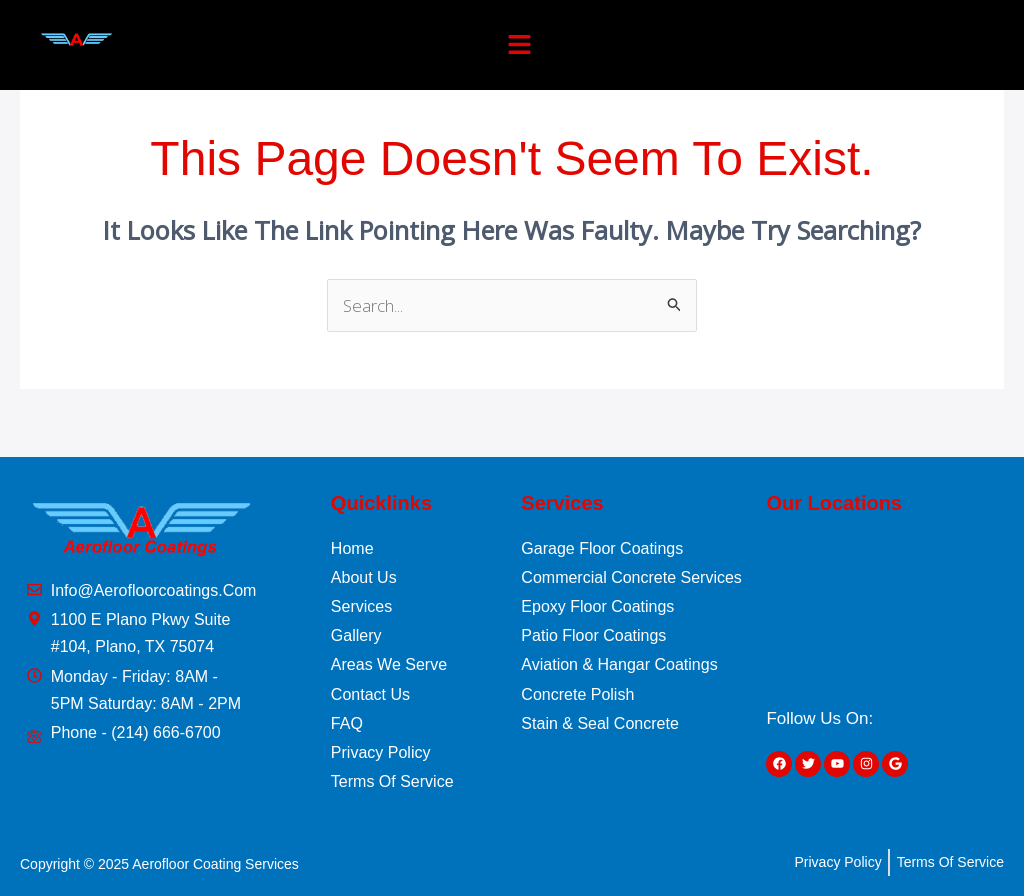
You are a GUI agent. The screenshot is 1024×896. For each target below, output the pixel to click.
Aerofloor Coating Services (215, 864)
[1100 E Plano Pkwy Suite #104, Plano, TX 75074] (886, 609)
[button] (520, 45)
